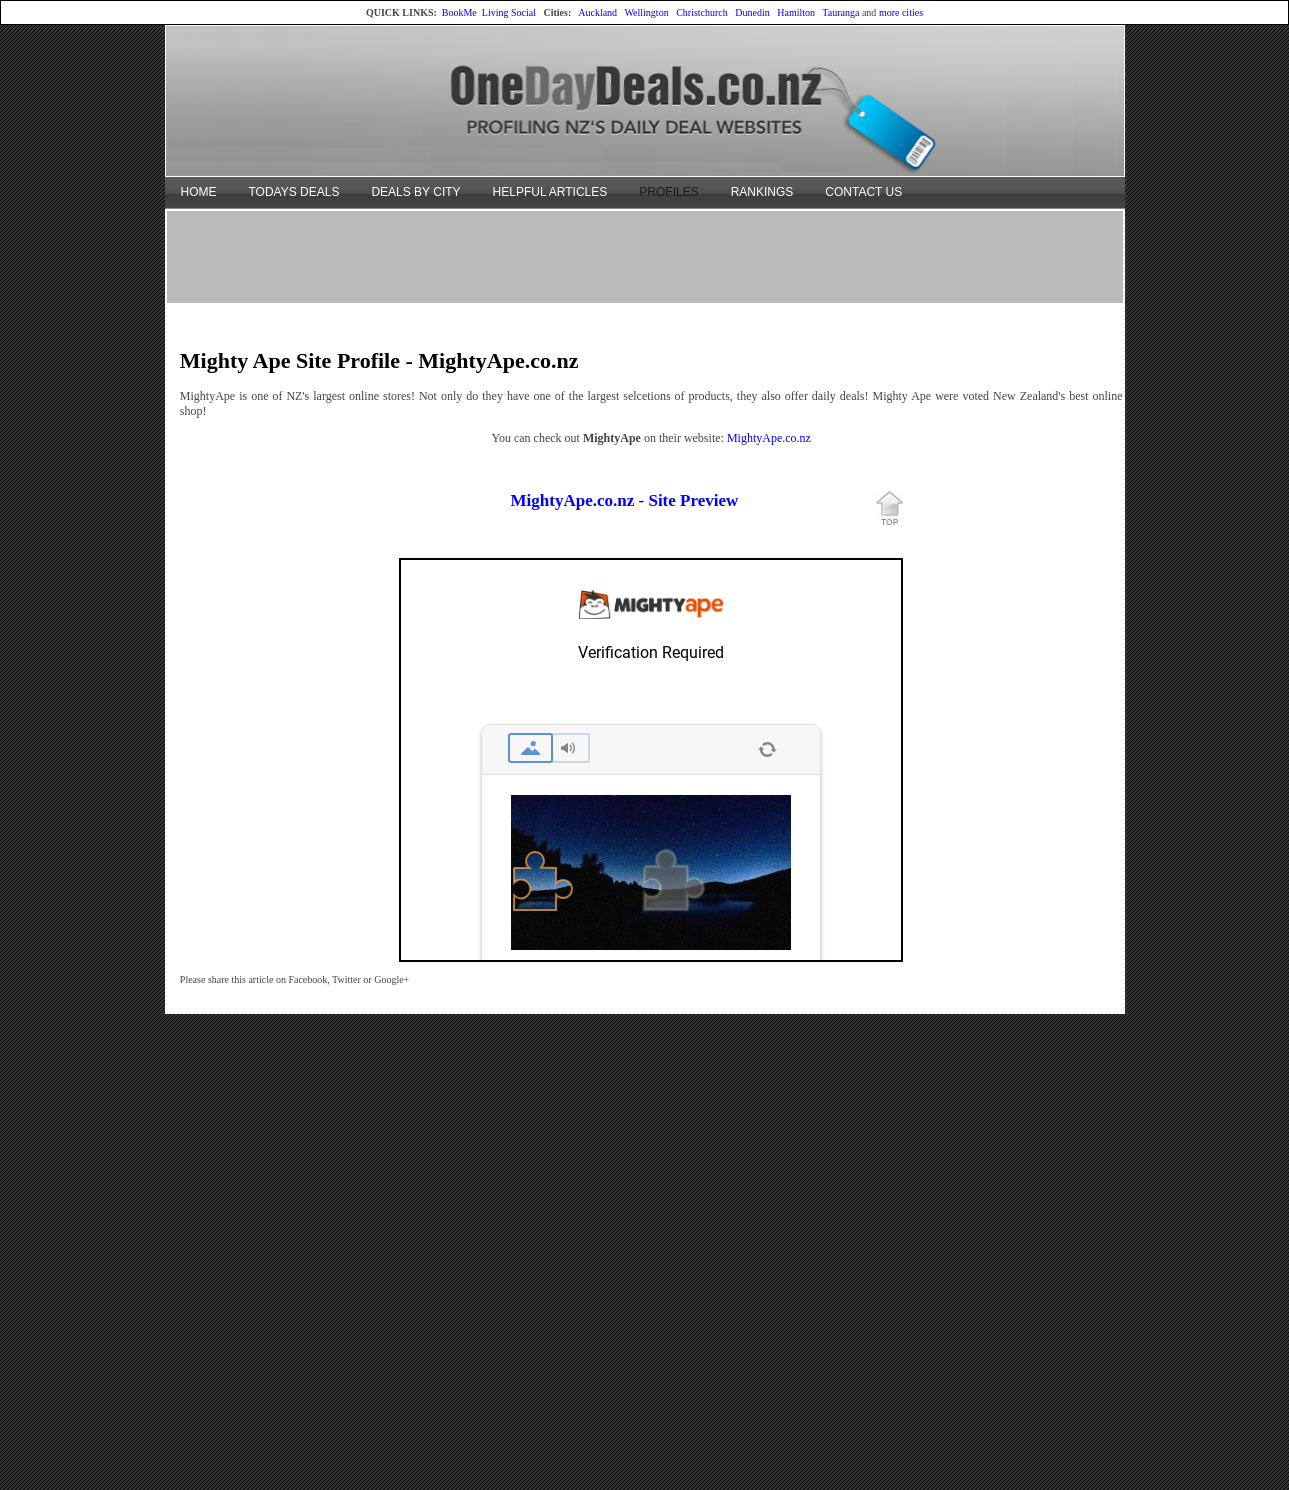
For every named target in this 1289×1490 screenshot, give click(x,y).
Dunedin (752, 12)
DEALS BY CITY (415, 192)
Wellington (646, 12)
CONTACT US (863, 192)
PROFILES (668, 192)
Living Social (509, 12)
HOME (199, 192)
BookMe (459, 12)
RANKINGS (762, 192)
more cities (901, 12)
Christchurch (702, 12)
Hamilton (796, 12)
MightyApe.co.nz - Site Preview (625, 500)
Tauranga (840, 12)
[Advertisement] (645, 256)
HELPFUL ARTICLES (550, 192)
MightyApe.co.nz (769, 438)
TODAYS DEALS (294, 192)
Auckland (597, 12)
